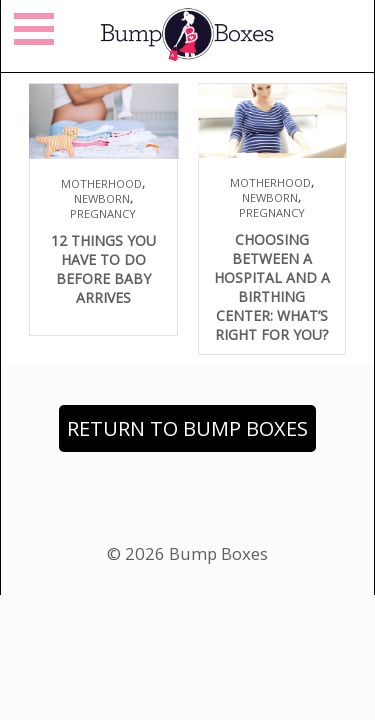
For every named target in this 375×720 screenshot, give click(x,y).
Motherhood (101, 183)
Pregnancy (103, 213)
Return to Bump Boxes (187, 428)
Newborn (102, 198)
